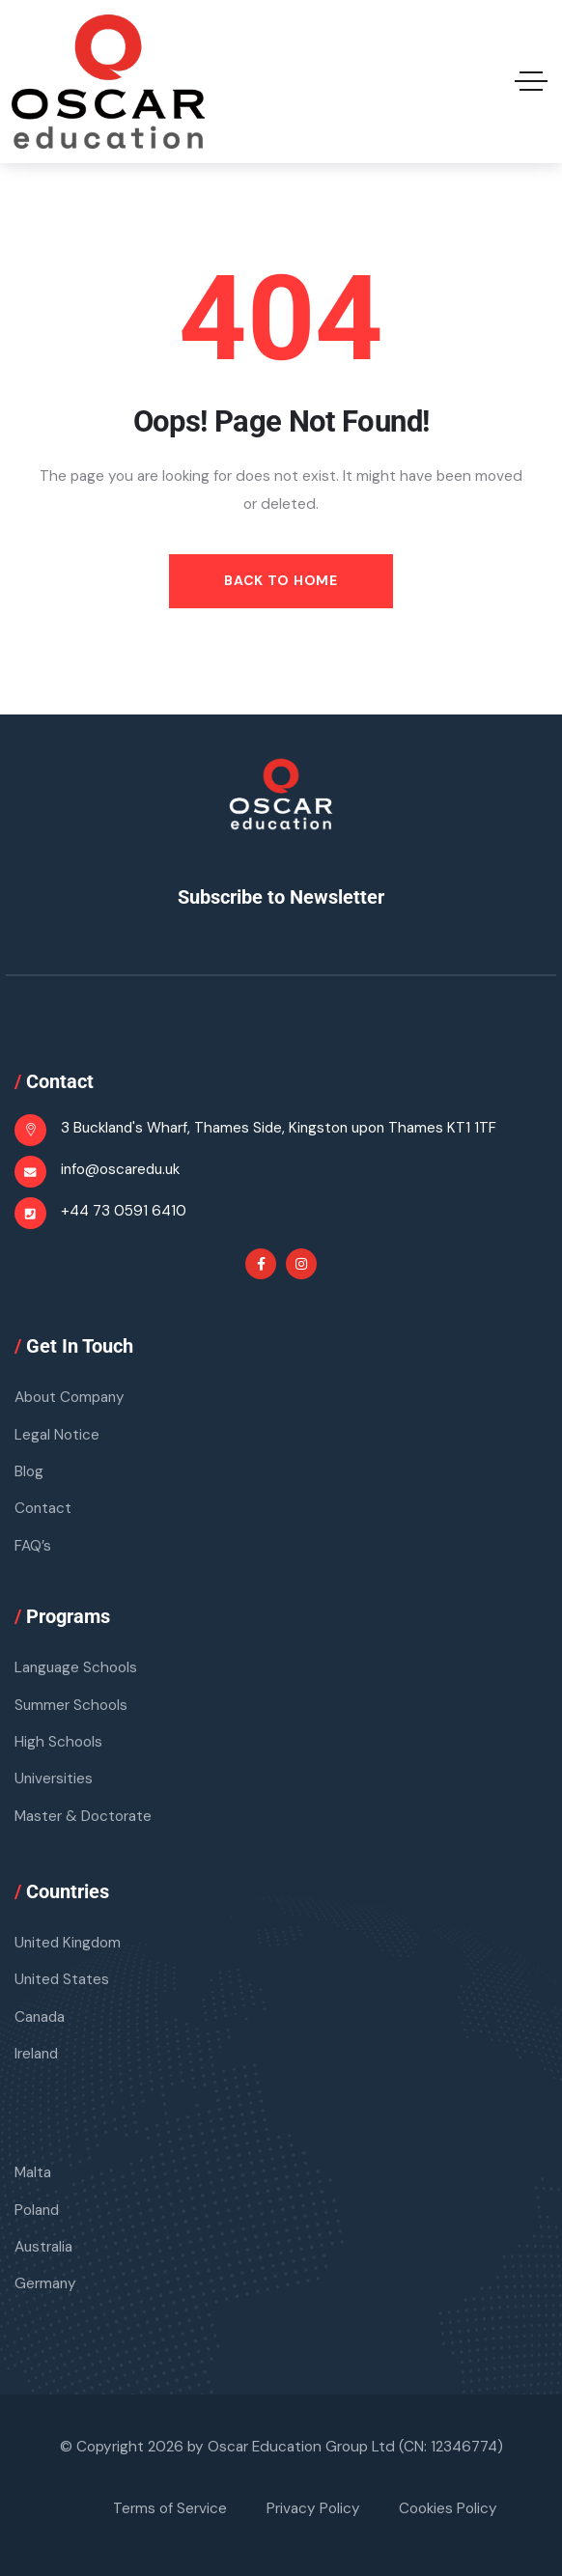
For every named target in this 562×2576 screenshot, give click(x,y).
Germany (45, 2284)
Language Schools (76, 1667)
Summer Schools (71, 1705)
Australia (43, 2247)
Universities (54, 1778)
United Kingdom (69, 1942)
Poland (37, 2210)
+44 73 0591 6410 (123, 1210)
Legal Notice (56, 1434)
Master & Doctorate (83, 1816)
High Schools (58, 1741)
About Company (70, 1397)
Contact (43, 1509)
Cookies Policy (448, 2509)
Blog (28, 1471)
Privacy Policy (313, 2509)
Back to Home (280, 580)
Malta (32, 2173)
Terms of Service (170, 2509)
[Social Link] (260, 1263)
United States (62, 1980)
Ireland (37, 2053)
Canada (40, 2017)
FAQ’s (32, 1545)
